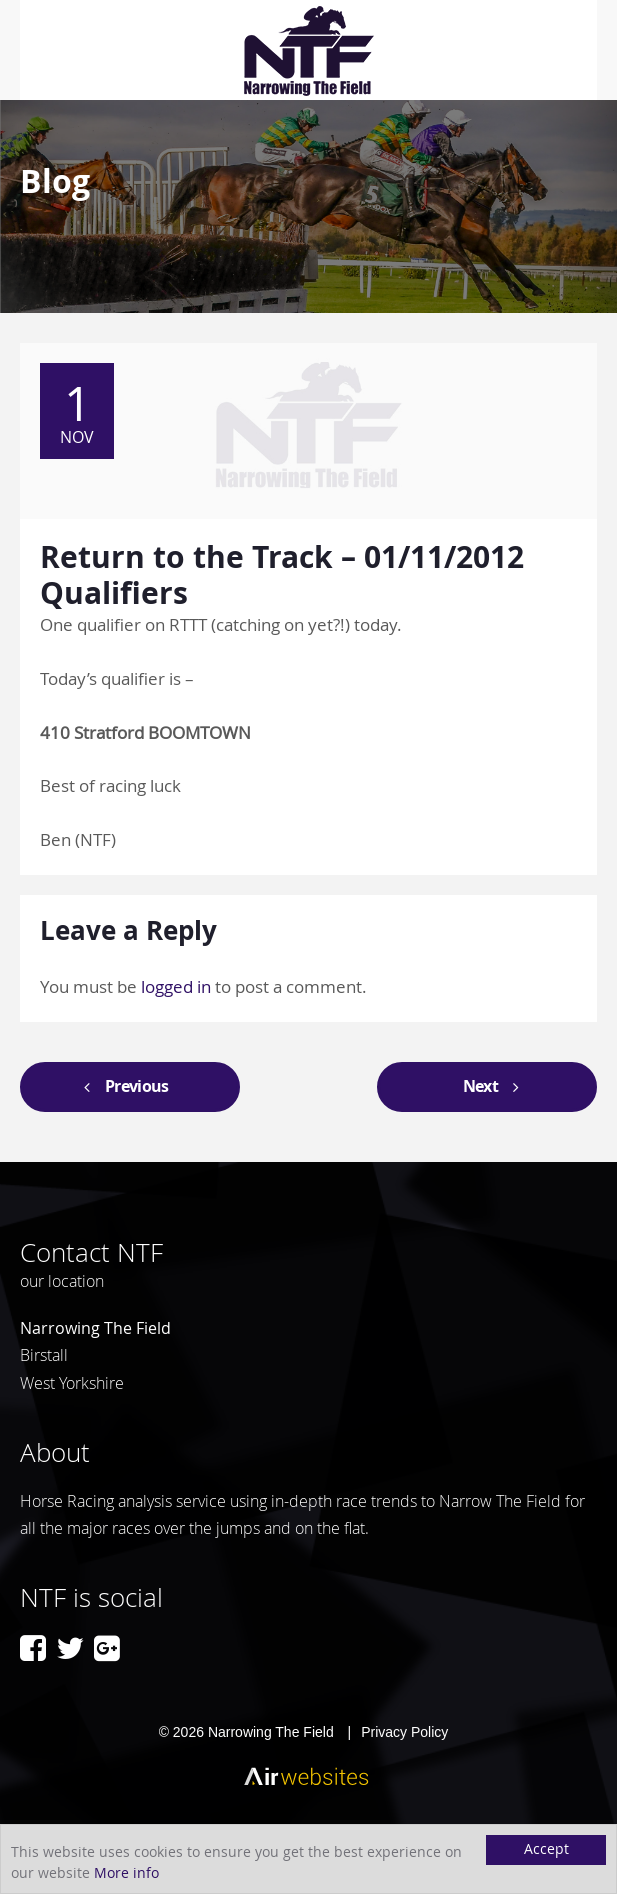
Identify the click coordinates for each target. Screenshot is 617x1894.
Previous (122, 1086)
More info (126, 1873)
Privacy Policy (404, 1732)
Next (495, 1086)
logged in (176, 986)
